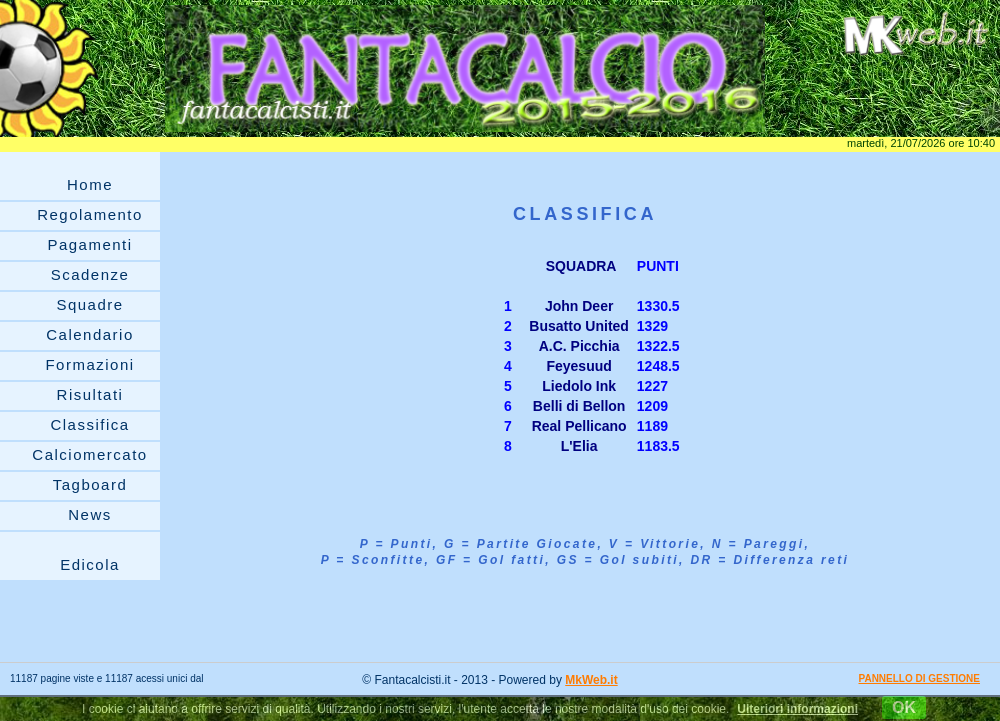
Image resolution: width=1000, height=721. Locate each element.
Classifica (89, 424)
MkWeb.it (591, 680)
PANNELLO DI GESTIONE (920, 678)
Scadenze (90, 274)
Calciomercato (89, 454)
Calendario (90, 334)
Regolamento (90, 214)
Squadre (89, 304)
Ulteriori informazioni (797, 709)
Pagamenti (89, 244)
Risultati (90, 394)
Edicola (90, 564)
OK (904, 707)
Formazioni (89, 364)
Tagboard (90, 484)
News (90, 514)
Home (90, 184)
